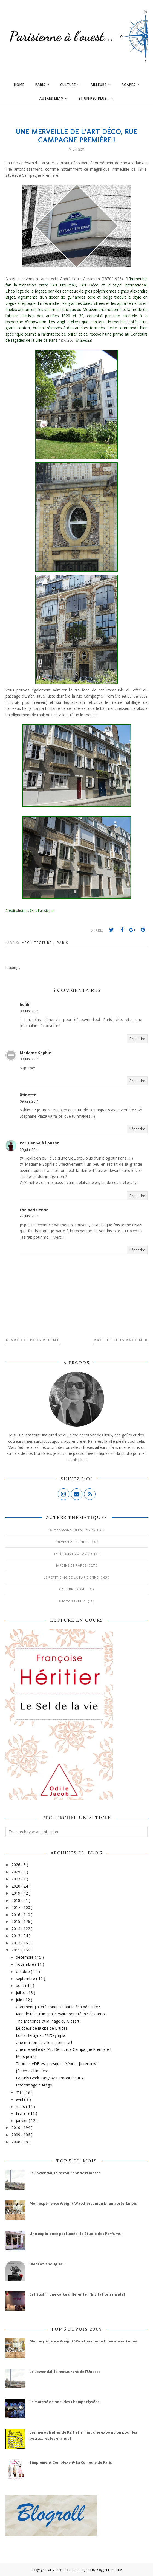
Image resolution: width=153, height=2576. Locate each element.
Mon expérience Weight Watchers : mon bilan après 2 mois (83, 2203)
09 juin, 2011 (29, 1011)
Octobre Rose (72, 1589)
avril (20, 2099)
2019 (16, 1893)
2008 (16, 2141)
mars (21, 2106)
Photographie (73, 1601)
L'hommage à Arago (34, 2085)
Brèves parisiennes (73, 1542)
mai (20, 2092)
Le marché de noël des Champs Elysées (64, 2401)
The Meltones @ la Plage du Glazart (47, 2021)
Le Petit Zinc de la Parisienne (72, 1577)
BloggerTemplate (109, 2569)
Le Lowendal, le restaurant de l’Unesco (65, 2172)
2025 (16, 1871)
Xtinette (28, 1094)
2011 (16, 1950)
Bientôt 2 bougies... (48, 2264)
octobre (23, 1971)
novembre (25, 1964)
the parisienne (34, 1209)
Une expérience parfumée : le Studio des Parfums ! (76, 2233)
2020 (16, 1886)
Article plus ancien (119, 1339)
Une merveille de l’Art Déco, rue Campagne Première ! (63, 2049)
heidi (24, 1004)
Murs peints (26, 2056)
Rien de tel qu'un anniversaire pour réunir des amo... (61, 2014)
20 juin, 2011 (29, 1149)
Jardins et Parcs (72, 1565)
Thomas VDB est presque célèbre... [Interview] (57, 2063)
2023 (16, 1879)
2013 (16, 1935)
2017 (16, 1907)
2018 (16, 1900)
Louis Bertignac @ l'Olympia (40, 2035)
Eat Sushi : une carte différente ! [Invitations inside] (77, 2294)
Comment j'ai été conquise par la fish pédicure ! (58, 2006)
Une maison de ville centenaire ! (44, 2042)
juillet (21, 1992)
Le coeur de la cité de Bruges (42, 2028)
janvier (22, 2120)
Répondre (137, 1038)
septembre (26, 1978)
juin (19, 1999)
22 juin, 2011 (29, 1216)
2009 (16, 2134)
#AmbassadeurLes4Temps (72, 1530)
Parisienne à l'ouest (39, 1143)
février (22, 2113)
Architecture (37, 942)
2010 (16, 2127)
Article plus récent (34, 1339)
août (20, 1985)
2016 (16, 1914)
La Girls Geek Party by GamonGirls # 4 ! (50, 2077)
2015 (16, 1921)
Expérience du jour (72, 1553)
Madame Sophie (35, 1052)
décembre (25, 1957)
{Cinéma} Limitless (32, 2070)
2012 (16, 1942)
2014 (16, 1928)
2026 (16, 1864)
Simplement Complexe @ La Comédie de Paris (71, 2462)
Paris (62, 942)
